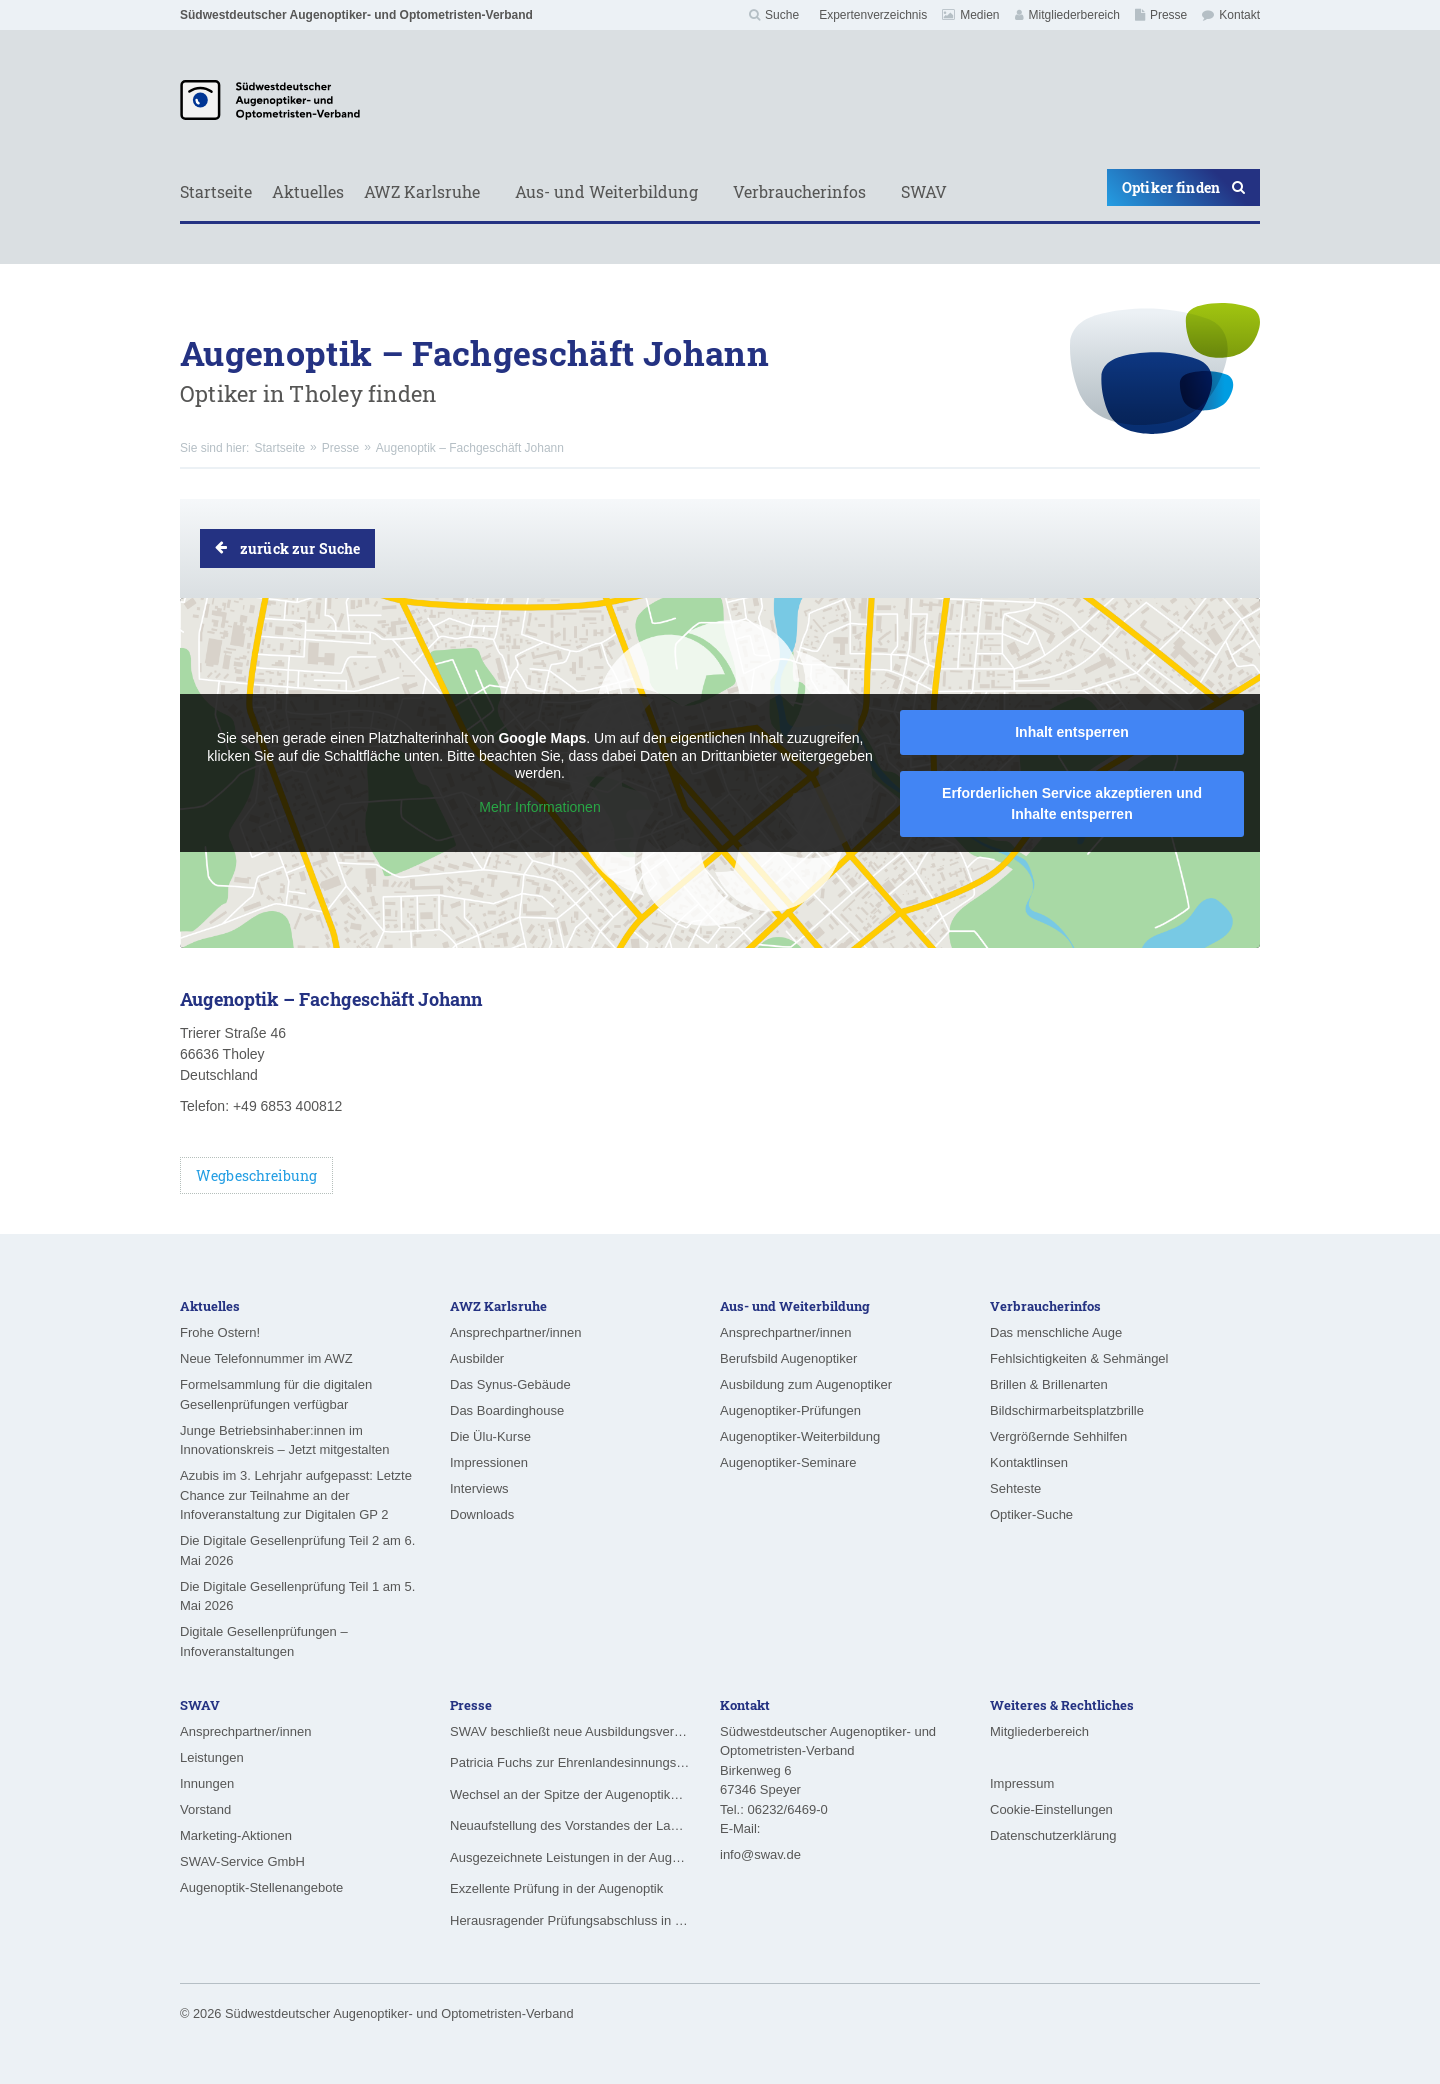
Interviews (479, 1488)
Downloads (482, 1514)
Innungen (207, 1783)
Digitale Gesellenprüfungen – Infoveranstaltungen (264, 1641)
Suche (774, 15)
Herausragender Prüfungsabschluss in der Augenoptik (570, 1920)
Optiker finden (1183, 187)
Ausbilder (477, 1358)
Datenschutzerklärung (1053, 1835)
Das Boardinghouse (507, 1410)
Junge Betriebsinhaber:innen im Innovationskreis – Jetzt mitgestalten (285, 1440)
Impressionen (489, 1462)
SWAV (924, 191)
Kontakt (1231, 15)
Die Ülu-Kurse (490, 1436)
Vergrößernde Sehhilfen (1058, 1436)
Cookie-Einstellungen (1051, 1809)
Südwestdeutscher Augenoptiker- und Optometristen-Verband (356, 15)
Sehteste (1015, 1488)
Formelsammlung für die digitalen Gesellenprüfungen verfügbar (276, 1394)
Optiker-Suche (1031, 1514)
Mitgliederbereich (1067, 15)
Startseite (216, 191)
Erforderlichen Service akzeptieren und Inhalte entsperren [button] (1072, 803)
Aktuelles (308, 191)
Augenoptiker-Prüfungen (790, 1410)
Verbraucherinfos (799, 191)
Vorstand (205, 1809)
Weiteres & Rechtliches (1062, 1705)
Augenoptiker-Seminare (788, 1462)
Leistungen (212, 1757)
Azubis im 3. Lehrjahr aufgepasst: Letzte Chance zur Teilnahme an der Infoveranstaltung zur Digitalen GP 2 (296, 1495)
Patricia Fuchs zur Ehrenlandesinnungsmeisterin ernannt (570, 1762)
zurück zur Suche (287, 548)
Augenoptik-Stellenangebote (261, 1887)
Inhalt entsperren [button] (1072, 732)
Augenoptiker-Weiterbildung (800, 1436)
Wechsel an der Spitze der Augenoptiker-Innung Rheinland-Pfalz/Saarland (570, 1794)
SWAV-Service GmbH (242, 1861)
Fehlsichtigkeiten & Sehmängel (1079, 1358)
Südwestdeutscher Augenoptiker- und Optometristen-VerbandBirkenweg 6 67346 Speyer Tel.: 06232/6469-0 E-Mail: (828, 1780)
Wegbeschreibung (256, 1175)
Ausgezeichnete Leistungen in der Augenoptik (570, 1857)
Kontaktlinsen (1029, 1462)
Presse (1161, 15)
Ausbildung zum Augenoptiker (806, 1384)
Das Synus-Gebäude (510, 1384)
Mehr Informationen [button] (539, 807)
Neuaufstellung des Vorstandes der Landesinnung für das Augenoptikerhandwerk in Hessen (570, 1825)
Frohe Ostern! (220, 1332)
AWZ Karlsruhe (422, 191)
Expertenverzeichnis (873, 15)
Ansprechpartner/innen (516, 1332)
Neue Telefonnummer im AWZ (266, 1358)
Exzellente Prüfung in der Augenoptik (556, 1888)
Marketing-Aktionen (236, 1835)
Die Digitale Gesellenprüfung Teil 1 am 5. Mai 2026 (297, 1596)
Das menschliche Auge (1056, 1332)
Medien (970, 15)
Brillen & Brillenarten (1049, 1384)
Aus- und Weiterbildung (606, 191)
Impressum (1022, 1783)
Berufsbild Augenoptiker (788, 1358)
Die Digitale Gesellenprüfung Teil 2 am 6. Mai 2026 (297, 1550)
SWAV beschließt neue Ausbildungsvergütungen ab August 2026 (570, 1731)
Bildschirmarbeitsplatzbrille (1067, 1410)
